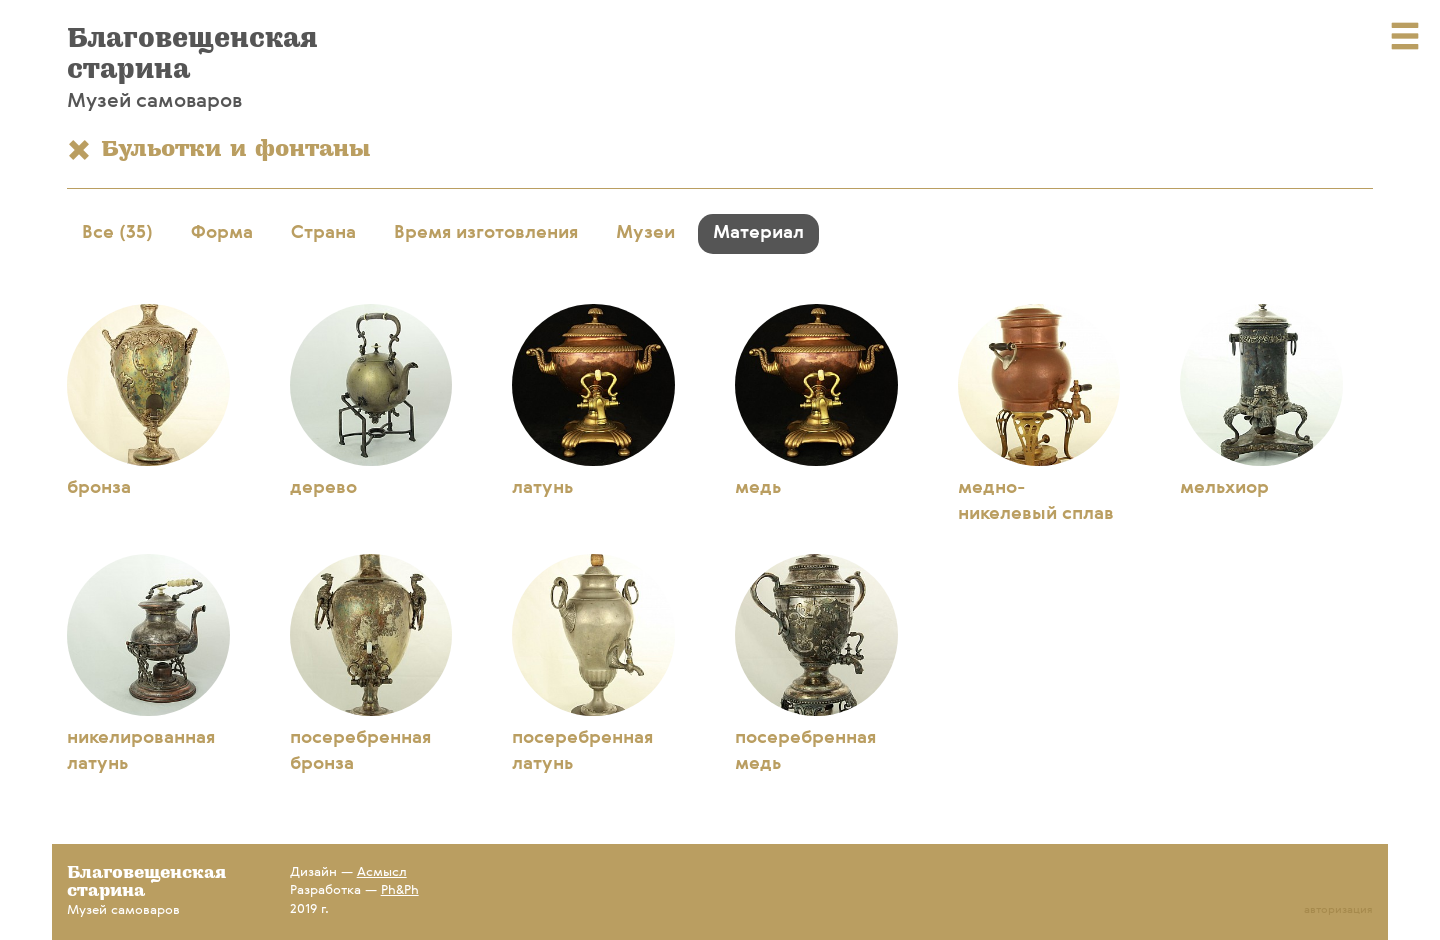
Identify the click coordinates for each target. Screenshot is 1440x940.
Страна (323, 233)
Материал (758, 233)
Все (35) (117, 233)
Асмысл (382, 872)
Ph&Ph (400, 890)
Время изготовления (486, 233)
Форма (222, 233)
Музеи (645, 233)
